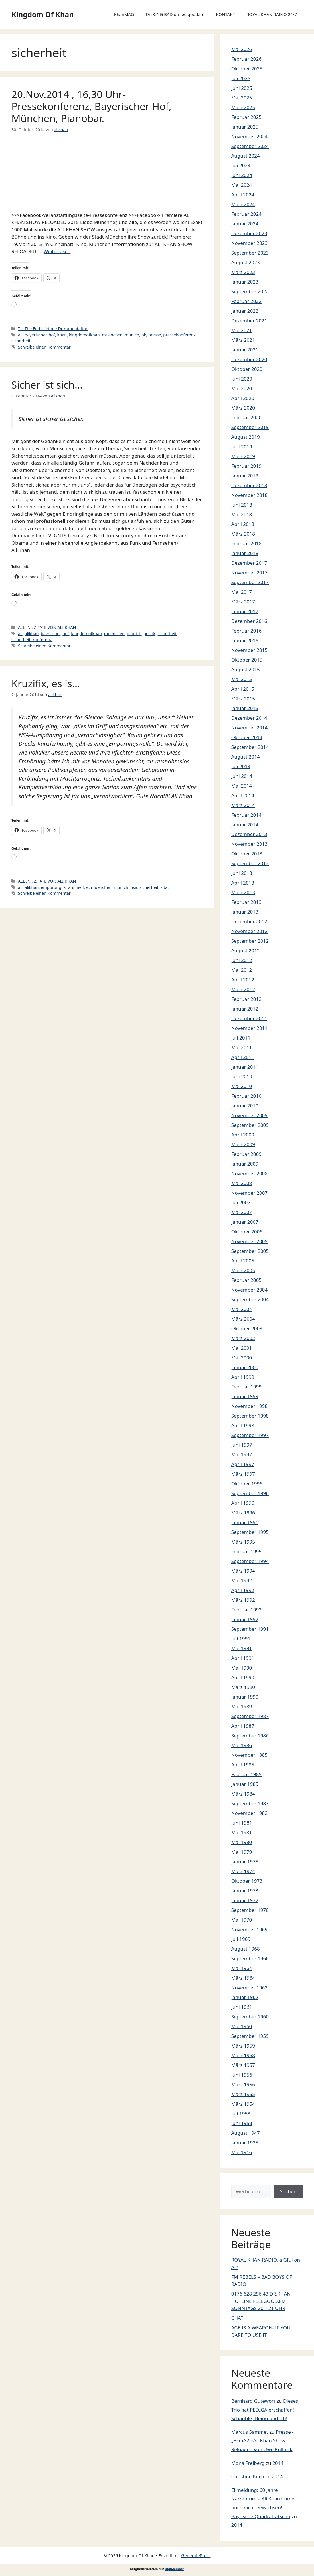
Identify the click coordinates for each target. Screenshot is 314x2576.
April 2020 (242, 398)
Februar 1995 (246, 1551)
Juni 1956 (241, 2074)
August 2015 (245, 669)
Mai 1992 (241, 1580)
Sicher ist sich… (46, 384)
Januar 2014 (244, 824)
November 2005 (249, 1241)
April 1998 (242, 1425)
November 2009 (249, 1115)
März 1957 (243, 2065)
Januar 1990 (244, 1696)
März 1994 (243, 1570)
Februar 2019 (246, 466)
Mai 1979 (241, 1852)
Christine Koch (247, 2476)
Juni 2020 (241, 378)
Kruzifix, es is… (45, 683)
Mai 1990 (241, 1667)
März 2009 (243, 1144)
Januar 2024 (244, 223)
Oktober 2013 (246, 853)
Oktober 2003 (246, 1328)
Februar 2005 (246, 1280)
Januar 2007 (244, 1222)
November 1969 (249, 1929)
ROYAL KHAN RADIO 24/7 (271, 14)
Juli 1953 (240, 2113)
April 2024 (242, 194)
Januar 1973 (244, 1890)
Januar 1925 (244, 2142)
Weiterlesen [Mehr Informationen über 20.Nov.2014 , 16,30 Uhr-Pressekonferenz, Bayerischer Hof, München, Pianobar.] (57, 251)
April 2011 (242, 1057)
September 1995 (250, 1532)
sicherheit (21, 340)
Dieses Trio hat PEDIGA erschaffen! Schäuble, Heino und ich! (264, 2410)
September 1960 (250, 2016)
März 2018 (243, 533)
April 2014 (242, 795)
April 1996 (242, 1503)
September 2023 (250, 252)
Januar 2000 (244, 1367)
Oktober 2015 (246, 659)
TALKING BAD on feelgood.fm (175, 14)
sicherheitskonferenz (31, 639)
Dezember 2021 (249, 320)
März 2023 (243, 272)
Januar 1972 (244, 1900)
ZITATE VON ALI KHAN (55, 627)
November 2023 (249, 243)
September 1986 (250, 1735)
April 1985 (242, 1764)
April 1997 (242, 1464)
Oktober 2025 (246, 68)
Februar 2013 (246, 902)
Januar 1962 (244, 1997)
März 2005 (243, 1270)
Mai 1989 (241, 1706)
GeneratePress (195, 2555)
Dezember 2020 (249, 359)
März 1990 (243, 1687)
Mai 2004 (241, 1309)
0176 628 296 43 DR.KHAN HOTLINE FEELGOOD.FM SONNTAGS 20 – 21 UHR (261, 2300)
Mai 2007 (241, 1212)
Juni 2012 (241, 960)
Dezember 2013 (249, 834)
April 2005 (242, 1260)
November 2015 (249, 650)
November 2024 (249, 136)
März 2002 (243, 1338)
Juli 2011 (240, 1037)
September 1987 (250, 1716)
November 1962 (249, 1987)
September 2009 (250, 1125)
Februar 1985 (246, 1774)
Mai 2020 (241, 388)
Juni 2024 (241, 175)
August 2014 (245, 756)
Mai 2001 (241, 1348)
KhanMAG (124, 14)
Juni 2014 (241, 776)
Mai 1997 (241, 1454)
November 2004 (249, 1289)
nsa (133, 887)
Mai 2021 (241, 330)
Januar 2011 (244, 1067)
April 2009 (242, 1134)
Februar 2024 (246, 214)
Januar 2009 (244, 1163)
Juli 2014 (240, 766)
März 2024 (243, 204)
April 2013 (242, 882)
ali (20, 334)
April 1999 (242, 1377)
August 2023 (245, 262)
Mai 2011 (241, 1047)
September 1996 (250, 1493)
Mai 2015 (241, 679)
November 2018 (249, 495)
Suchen (288, 2191)
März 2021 (243, 340)
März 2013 (243, 892)
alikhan (32, 633)
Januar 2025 (244, 126)
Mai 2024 (241, 185)
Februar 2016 (246, 630)
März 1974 (243, 1871)
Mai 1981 (241, 1832)
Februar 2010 (246, 1096)
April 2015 (242, 689)
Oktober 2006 (246, 1231)
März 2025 (243, 107)
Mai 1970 (241, 1919)
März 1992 (243, 1600)
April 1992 (242, 1590)
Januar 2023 (244, 281)
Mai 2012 (241, 970)
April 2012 (242, 979)
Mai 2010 (241, 1086)
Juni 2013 (241, 873)
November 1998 (249, 1406)
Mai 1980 (241, 1842)
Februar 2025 (246, 117)
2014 (277, 2463)
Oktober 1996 (246, 1483)
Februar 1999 (246, 1386)
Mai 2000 (241, 1357)
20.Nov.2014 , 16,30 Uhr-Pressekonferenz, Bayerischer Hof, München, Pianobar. (91, 106)
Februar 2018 (246, 543)
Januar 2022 (244, 311)
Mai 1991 (241, 1648)
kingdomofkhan (84, 334)
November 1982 (249, 1813)
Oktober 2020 (246, 369)
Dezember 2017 (249, 563)
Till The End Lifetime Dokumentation (53, 328)
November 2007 (249, 1193)
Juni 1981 (241, 1822)
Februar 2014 (246, 815)
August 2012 (245, 950)
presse (154, 334)
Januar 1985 (244, 1784)
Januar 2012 (244, 1008)
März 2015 (243, 698)
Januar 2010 (244, 1105)
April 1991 (242, 1658)
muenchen (112, 334)
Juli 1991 (240, 1638)
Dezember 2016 (249, 621)
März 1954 (243, 2104)
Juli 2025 (240, 78)
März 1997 (243, 1474)
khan (62, 334)
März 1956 (243, 2084)
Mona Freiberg (248, 2463)
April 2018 (242, 524)
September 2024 (250, 146)
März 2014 (243, 805)
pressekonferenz (179, 334)
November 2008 (249, 1173)
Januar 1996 (244, 1522)
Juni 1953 (241, 2123)
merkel (82, 887)
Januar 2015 (244, 708)
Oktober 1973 (246, 1881)
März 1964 (243, 1978)
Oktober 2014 (246, 737)
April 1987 (242, 1726)
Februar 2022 (246, 301)
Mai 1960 (241, 2026)
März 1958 (243, 2055)
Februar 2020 (246, 417)
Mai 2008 (241, 1183)
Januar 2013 (244, 911)
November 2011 (249, 1028)
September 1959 (250, 2036)
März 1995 (243, 1541)
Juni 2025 (241, 88)
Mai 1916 (241, 2152)
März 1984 (243, 1793)
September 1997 (250, 1435)
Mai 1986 (241, 1745)
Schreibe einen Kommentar (44, 347)
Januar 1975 (244, 1861)
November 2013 (249, 844)
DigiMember (174, 2569)
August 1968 (245, 1948)
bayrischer (50, 633)
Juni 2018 (241, 504)
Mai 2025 (241, 97)
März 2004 (243, 1319)
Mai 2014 (241, 785)
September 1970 (250, 1910)
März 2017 (243, 601)
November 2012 (249, 931)
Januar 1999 (244, 1396)
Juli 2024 (240, 165)
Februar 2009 (246, 1154)
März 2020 (243, 407)
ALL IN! (25, 627)
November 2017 (249, 572)
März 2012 (243, 989)
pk (143, 334)
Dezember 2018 (249, 485)
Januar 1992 (244, 1619)
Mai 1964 (241, 1968)
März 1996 (243, 1512)
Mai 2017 (241, 592)
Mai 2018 (241, 514)
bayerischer (35, 334)
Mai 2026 (241, 49)
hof (52, 334)
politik (149, 633)
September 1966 (250, 1958)
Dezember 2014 (249, 718)
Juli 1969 (240, 1939)
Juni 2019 (241, 446)
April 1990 (242, 1677)
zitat (165, 887)
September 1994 (250, 1561)
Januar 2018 (244, 553)
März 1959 (243, 2045)
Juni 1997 (241, 1444)
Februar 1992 (246, 1609)
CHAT (237, 2318)
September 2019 (250, 427)
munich (132, 334)
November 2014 (249, 727)
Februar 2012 (246, 999)
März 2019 (243, 456)
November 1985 (249, 1755)
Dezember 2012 (249, 921)
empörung (51, 887)
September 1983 (250, 1803)
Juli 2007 (240, 1202)
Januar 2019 (244, 475)
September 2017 (250, 582)
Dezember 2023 (249, 233)
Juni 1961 (241, 2007)
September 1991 (250, 1629)
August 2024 (245, 156)
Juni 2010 (241, 1076)
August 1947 (245, 2133)
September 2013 (250, 863)
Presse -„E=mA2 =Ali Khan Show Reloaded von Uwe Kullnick (262, 2441)
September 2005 (250, 1251)
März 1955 (243, 2094)
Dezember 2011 (249, 1018)
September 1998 (250, 1415)
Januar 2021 (244, 349)
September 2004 (250, 1299)
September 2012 (250, 941)
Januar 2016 (244, 640)
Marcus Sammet (249, 2432)
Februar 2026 (246, 59)
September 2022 (250, 291)
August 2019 (245, 437)
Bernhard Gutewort (253, 2401)
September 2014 (250, 747)
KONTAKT (225, 14)
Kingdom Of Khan (42, 14)
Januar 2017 (244, 611)
